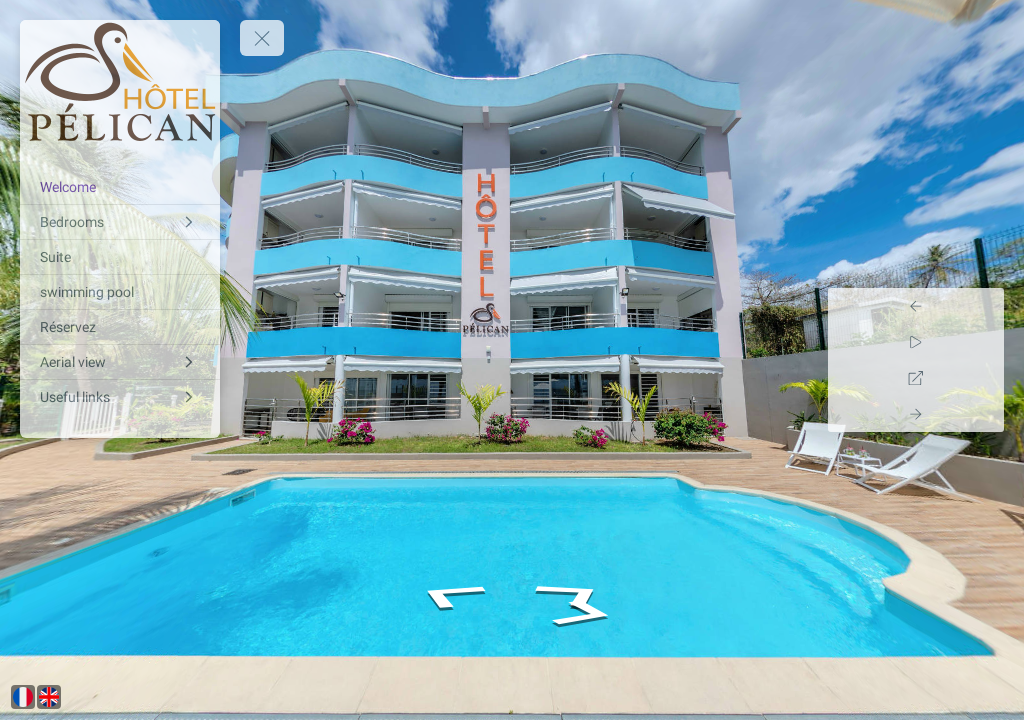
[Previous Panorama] (982, 306)
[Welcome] (120, 187)
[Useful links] (120, 397)
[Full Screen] (982, 378)
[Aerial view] (120, 362)
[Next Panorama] (982, 414)
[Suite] (120, 257)
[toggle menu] (262, 38)
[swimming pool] (120, 292)
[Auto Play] (982, 342)
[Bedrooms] (120, 222)
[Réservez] (120, 327)
